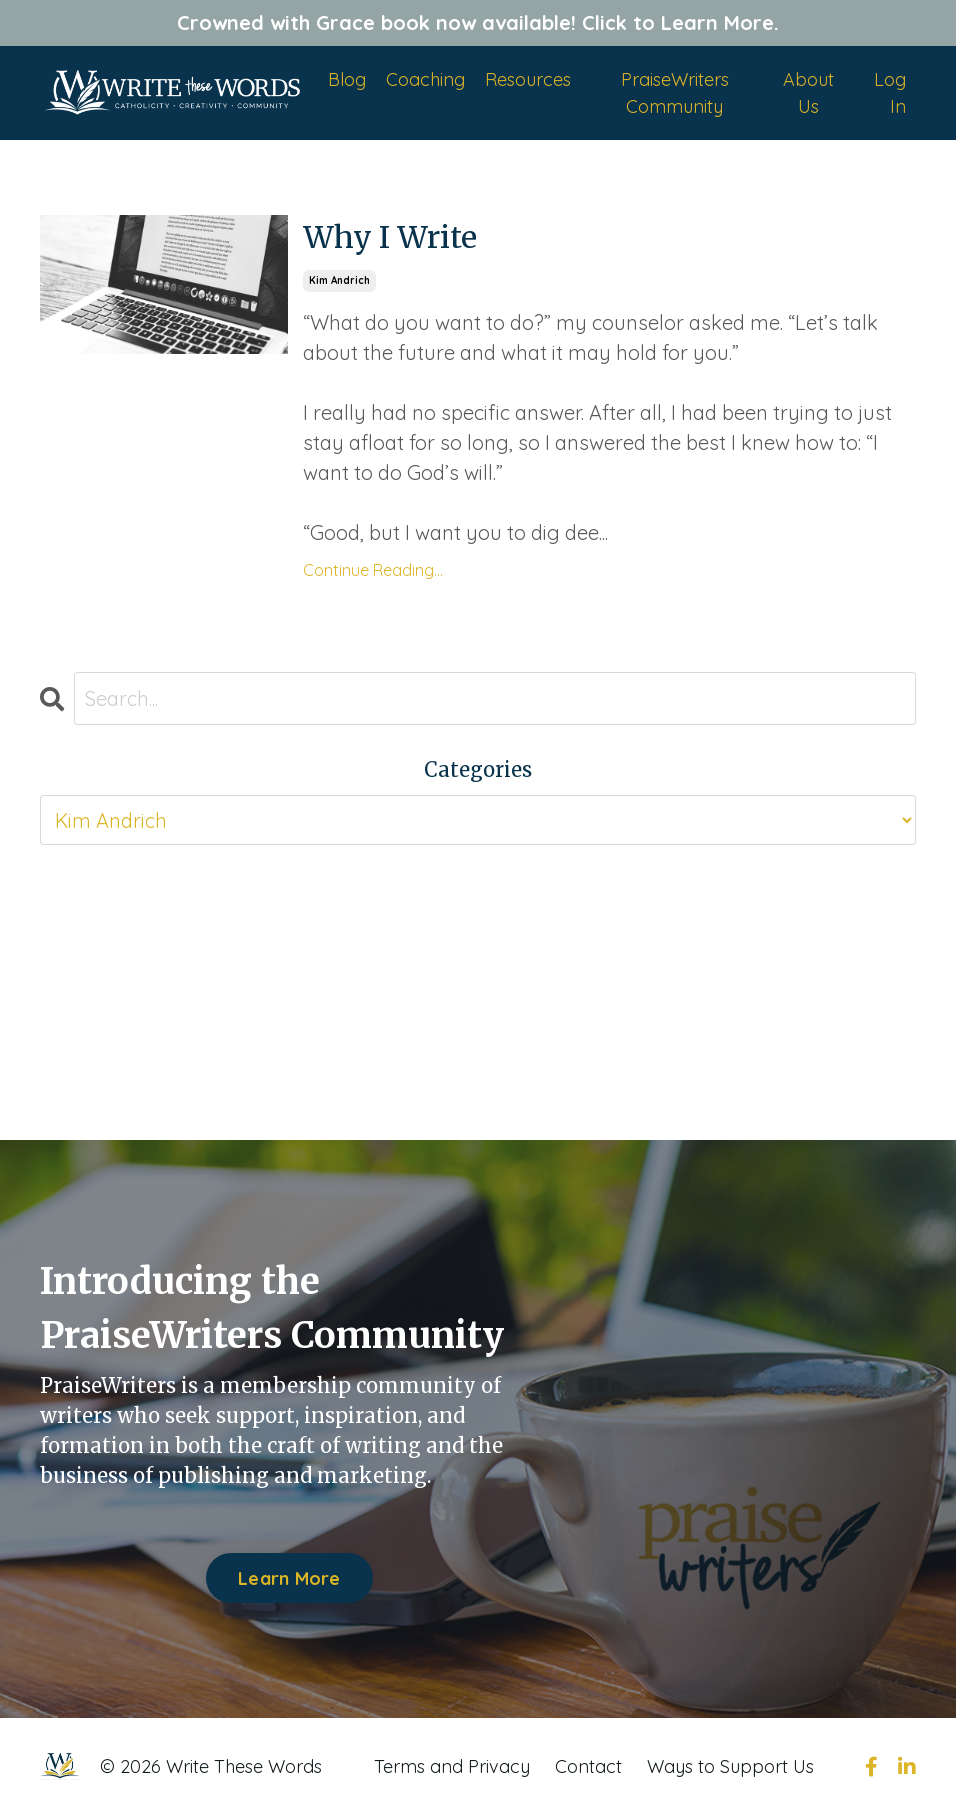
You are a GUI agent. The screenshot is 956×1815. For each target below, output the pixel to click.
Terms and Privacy (452, 1766)
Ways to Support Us (730, 1766)
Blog (347, 79)
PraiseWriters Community (675, 93)
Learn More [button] (289, 1578)
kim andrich (339, 280)
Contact (588, 1766)
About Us (808, 93)
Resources (528, 79)
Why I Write (390, 237)
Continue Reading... (373, 570)
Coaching (425, 79)
